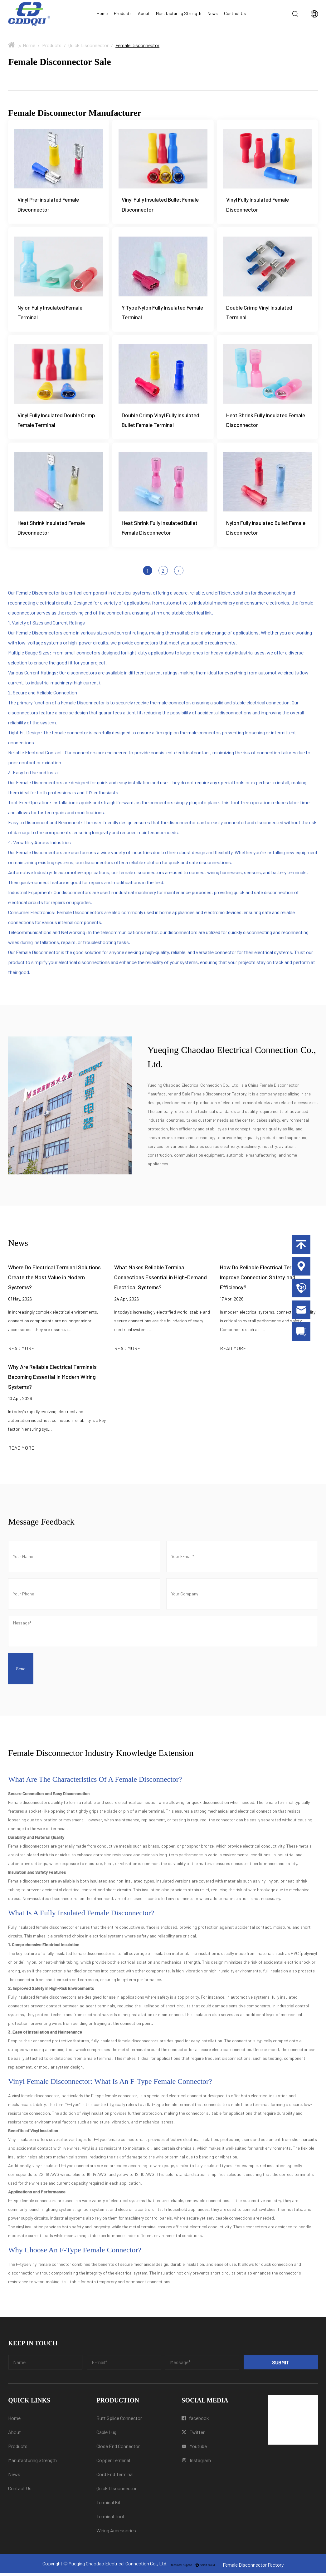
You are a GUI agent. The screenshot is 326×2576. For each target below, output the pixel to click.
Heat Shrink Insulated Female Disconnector (52, 530)
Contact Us (235, 13)
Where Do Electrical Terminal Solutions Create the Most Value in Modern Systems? (54, 1279)
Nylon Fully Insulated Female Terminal (51, 313)
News (212, 13)
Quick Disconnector (88, 45)
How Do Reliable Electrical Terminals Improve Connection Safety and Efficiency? (263, 1279)
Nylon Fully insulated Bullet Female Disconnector (258, 530)
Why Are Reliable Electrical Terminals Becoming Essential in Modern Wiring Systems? (52, 1379)
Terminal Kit (108, 2505)
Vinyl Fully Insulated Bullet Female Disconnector (162, 204)
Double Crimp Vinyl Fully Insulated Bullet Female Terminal (162, 421)
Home (102, 13)
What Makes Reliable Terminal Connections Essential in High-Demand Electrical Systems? (160, 1279)
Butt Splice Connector (119, 2421)
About (144, 13)
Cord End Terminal (115, 2477)
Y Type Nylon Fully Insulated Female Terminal (155, 313)
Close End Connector (118, 2449)
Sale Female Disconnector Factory (214, 1096)
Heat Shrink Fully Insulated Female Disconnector (267, 421)
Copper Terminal (113, 2463)
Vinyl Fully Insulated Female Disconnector (259, 204)
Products (123, 13)
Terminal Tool (110, 2519)
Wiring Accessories (116, 2533)
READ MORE (21, 1351)
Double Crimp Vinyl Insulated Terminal (260, 313)
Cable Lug (106, 2435)
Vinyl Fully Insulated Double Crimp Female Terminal (57, 421)
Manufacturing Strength (178, 13)
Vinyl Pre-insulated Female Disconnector (49, 204)
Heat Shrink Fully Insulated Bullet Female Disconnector (161, 530)
